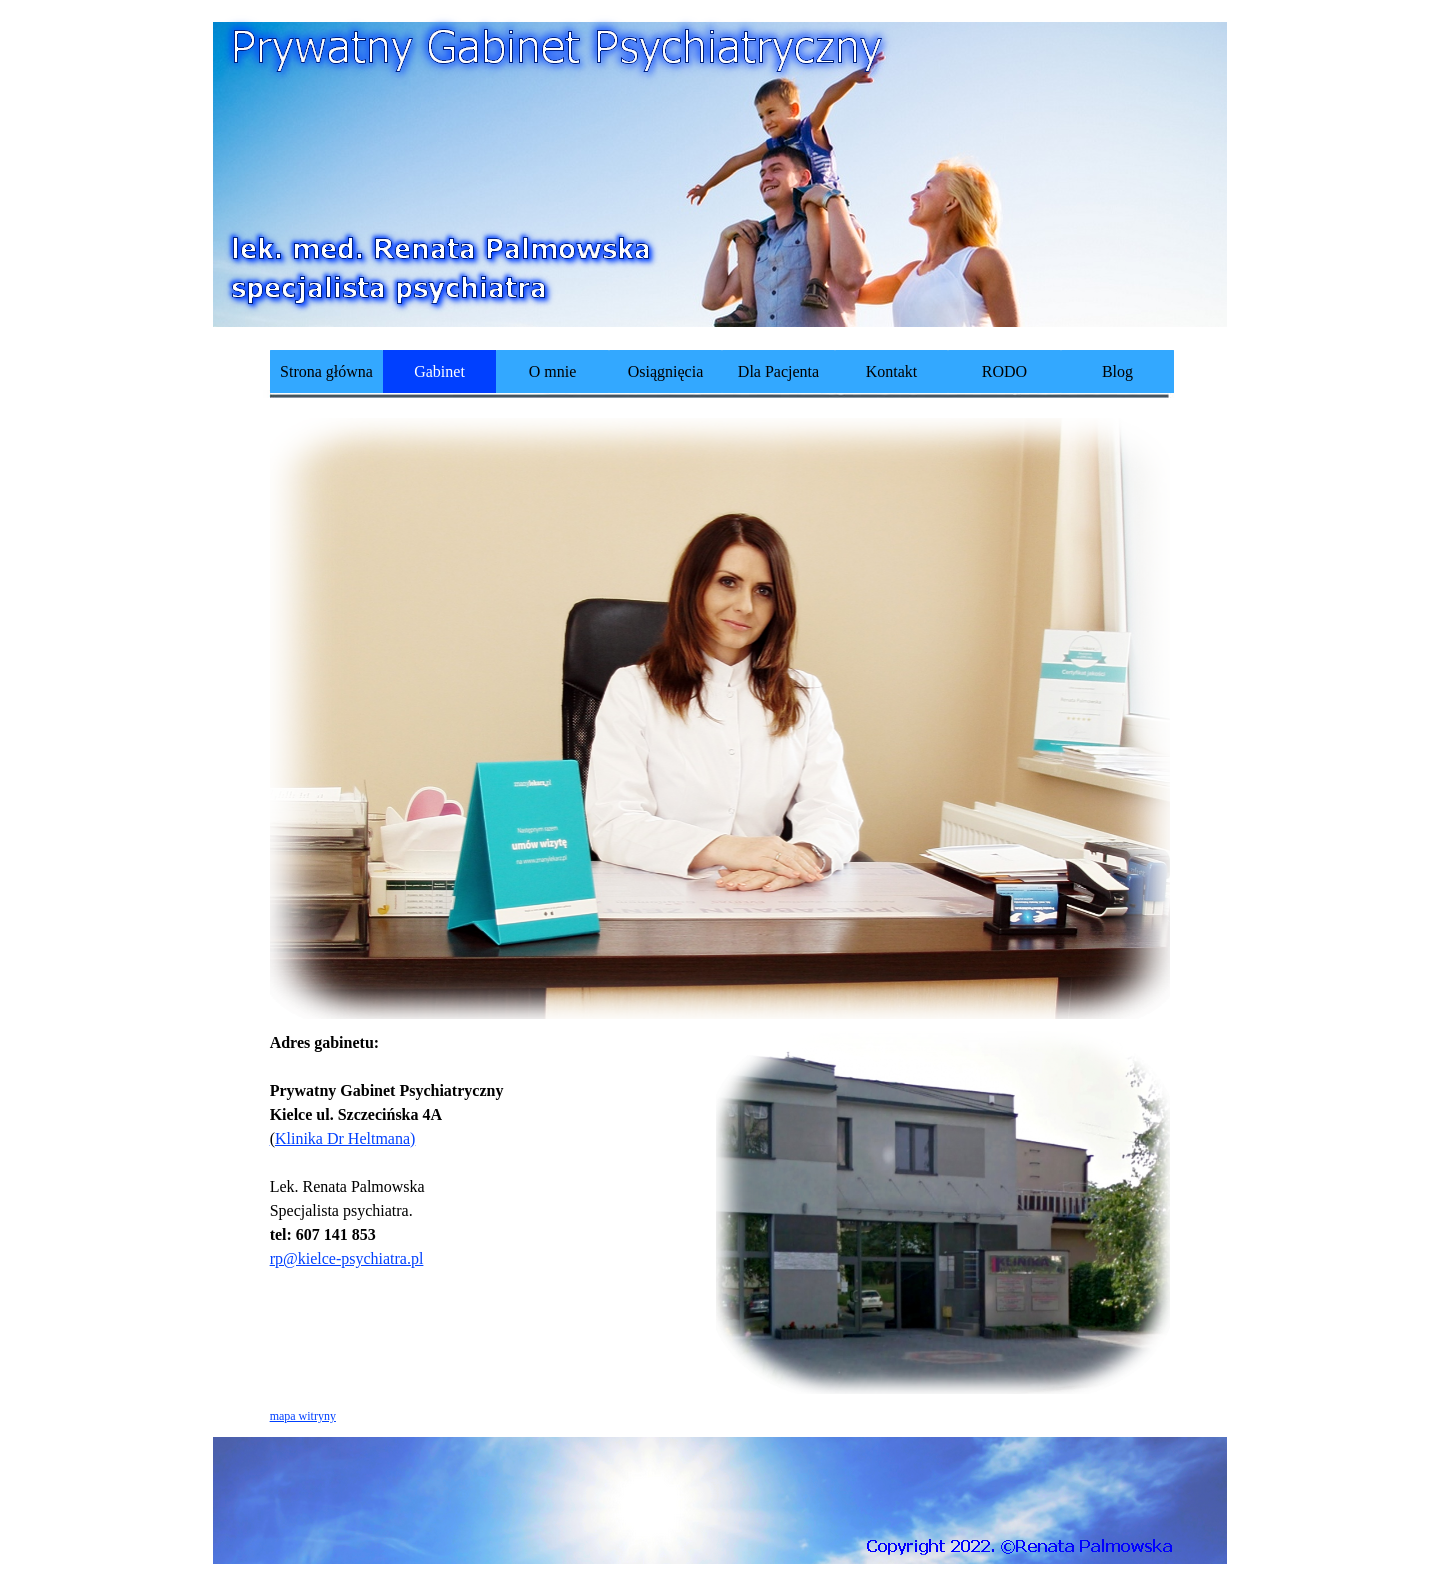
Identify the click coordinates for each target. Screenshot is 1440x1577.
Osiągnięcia (666, 371)
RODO (1004, 371)
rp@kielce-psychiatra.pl (347, 1258)
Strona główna (326, 371)
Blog (1117, 371)
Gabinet (439, 371)
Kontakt (892, 371)
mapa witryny (303, 1416)
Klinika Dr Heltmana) (343, 1138)
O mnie (553, 371)
